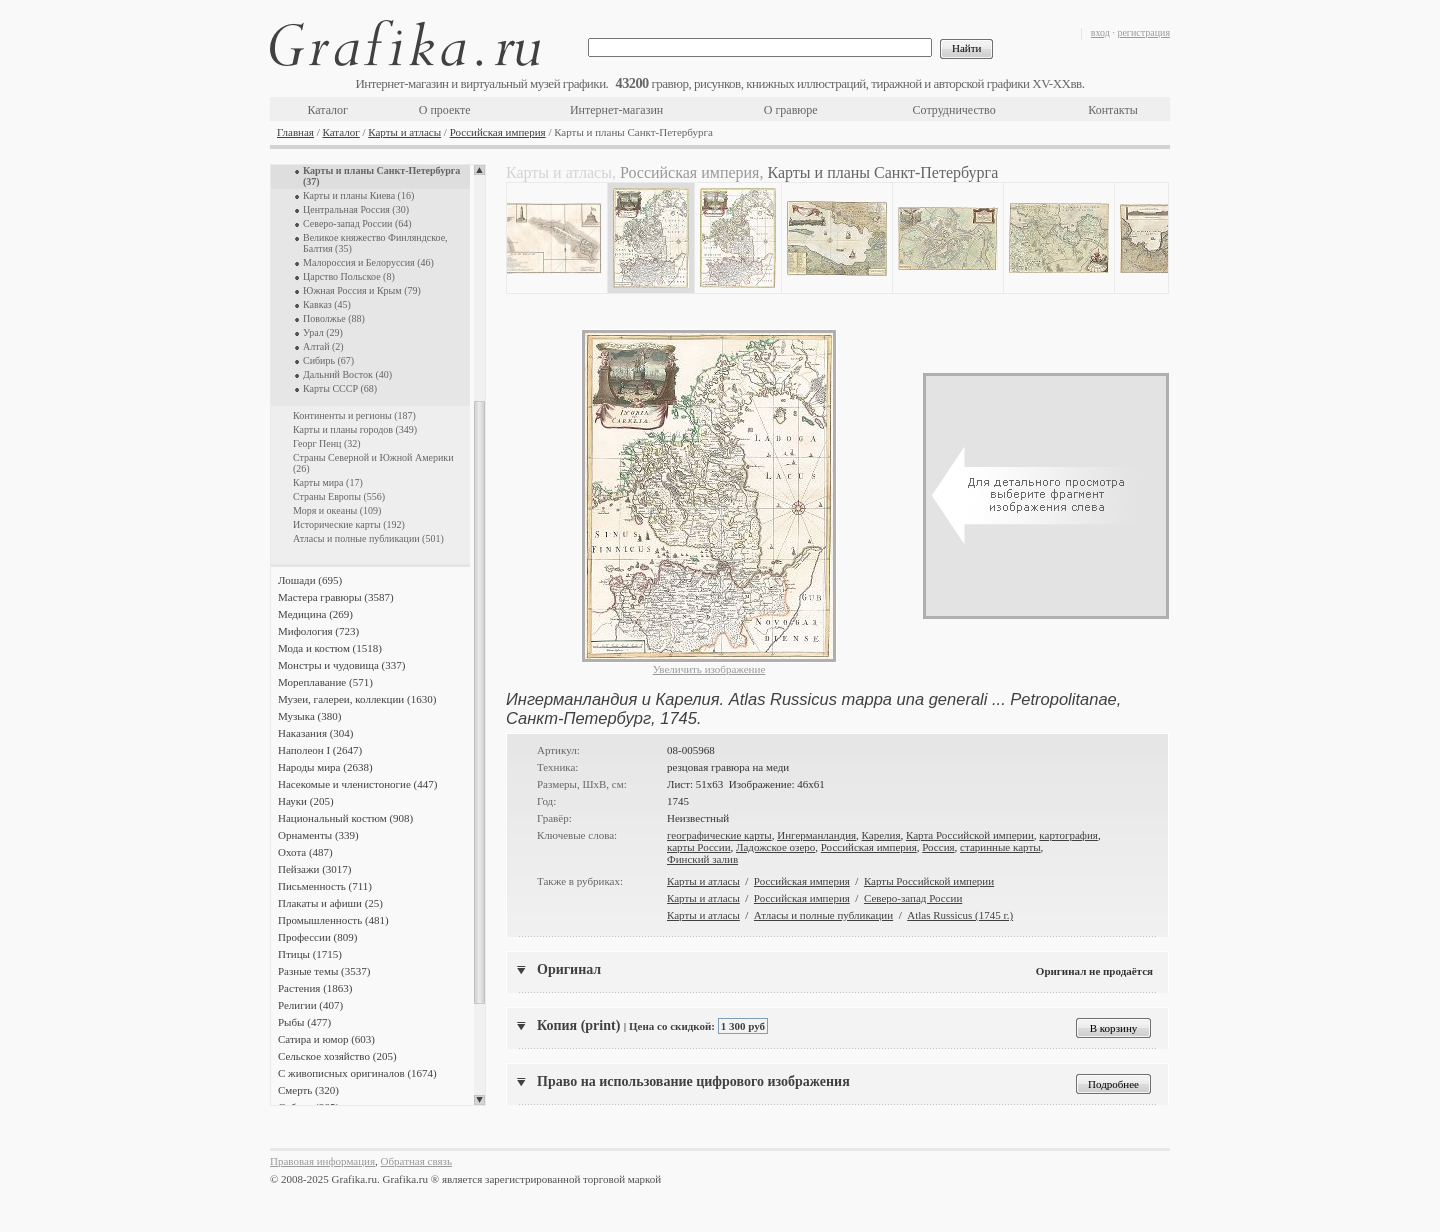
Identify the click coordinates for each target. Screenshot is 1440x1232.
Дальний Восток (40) (347, 374)
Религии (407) (310, 1005)
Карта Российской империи (970, 835)
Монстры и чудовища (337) (341, 665)
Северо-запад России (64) (357, 223)
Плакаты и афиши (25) (330, 903)
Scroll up (479, 170)
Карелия (881, 835)
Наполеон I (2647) (320, 750)
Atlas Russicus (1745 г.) (960, 915)
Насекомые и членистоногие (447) (357, 784)
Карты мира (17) (328, 482)
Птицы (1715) (310, 954)
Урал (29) (323, 332)
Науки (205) (306, 801)
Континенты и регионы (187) (354, 415)
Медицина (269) (315, 614)
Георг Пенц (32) (327, 443)
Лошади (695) (310, 580)
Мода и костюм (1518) (330, 648)
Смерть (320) (308, 1090)
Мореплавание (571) (325, 682)
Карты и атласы (404, 132)
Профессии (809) (317, 937)
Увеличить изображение (709, 669)
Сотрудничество (954, 110)
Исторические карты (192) (349, 524)
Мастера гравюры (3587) (336, 597)
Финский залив (702, 859)
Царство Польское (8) (349, 276)
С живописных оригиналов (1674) (357, 1073)
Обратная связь (416, 1161)
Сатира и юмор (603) (326, 1039)
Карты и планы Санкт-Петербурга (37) (381, 176)
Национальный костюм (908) (345, 818)
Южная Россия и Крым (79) (362, 290)
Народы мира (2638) (325, 767)
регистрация (1143, 32)
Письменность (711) (325, 886)
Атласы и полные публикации (823, 915)
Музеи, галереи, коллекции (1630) (357, 699)
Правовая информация (322, 1161)
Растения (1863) (315, 988)
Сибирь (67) (328, 360)
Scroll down (479, 1100)
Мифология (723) (318, 631)
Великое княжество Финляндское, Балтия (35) (375, 243)
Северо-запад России (913, 898)
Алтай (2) (323, 346)
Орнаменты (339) (318, 835)
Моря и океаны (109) (337, 510)
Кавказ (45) (327, 304)
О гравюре (791, 110)
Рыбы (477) (304, 1022)
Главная (295, 132)
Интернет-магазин (616, 110)
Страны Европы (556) (339, 496)
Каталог (327, 110)
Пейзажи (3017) (315, 869)
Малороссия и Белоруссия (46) (368, 262)
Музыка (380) (309, 716)
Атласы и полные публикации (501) (368, 538)
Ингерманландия (816, 835)
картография (1068, 835)
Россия (938, 847)
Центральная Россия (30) (356, 209)
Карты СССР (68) (340, 388)
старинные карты (1000, 847)
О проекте (445, 110)
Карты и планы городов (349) (355, 429)
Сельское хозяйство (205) (337, 1056)
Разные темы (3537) (324, 971)
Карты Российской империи (929, 881)
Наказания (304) (316, 733)
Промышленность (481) (333, 920)
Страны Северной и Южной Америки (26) (373, 463)
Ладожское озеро (775, 847)
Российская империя (498, 132)
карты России (699, 847)
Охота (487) (305, 852)
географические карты (719, 835)
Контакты (1113, 110)
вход (1100, 32)
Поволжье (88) (334, 318)
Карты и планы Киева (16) (358, 195)
